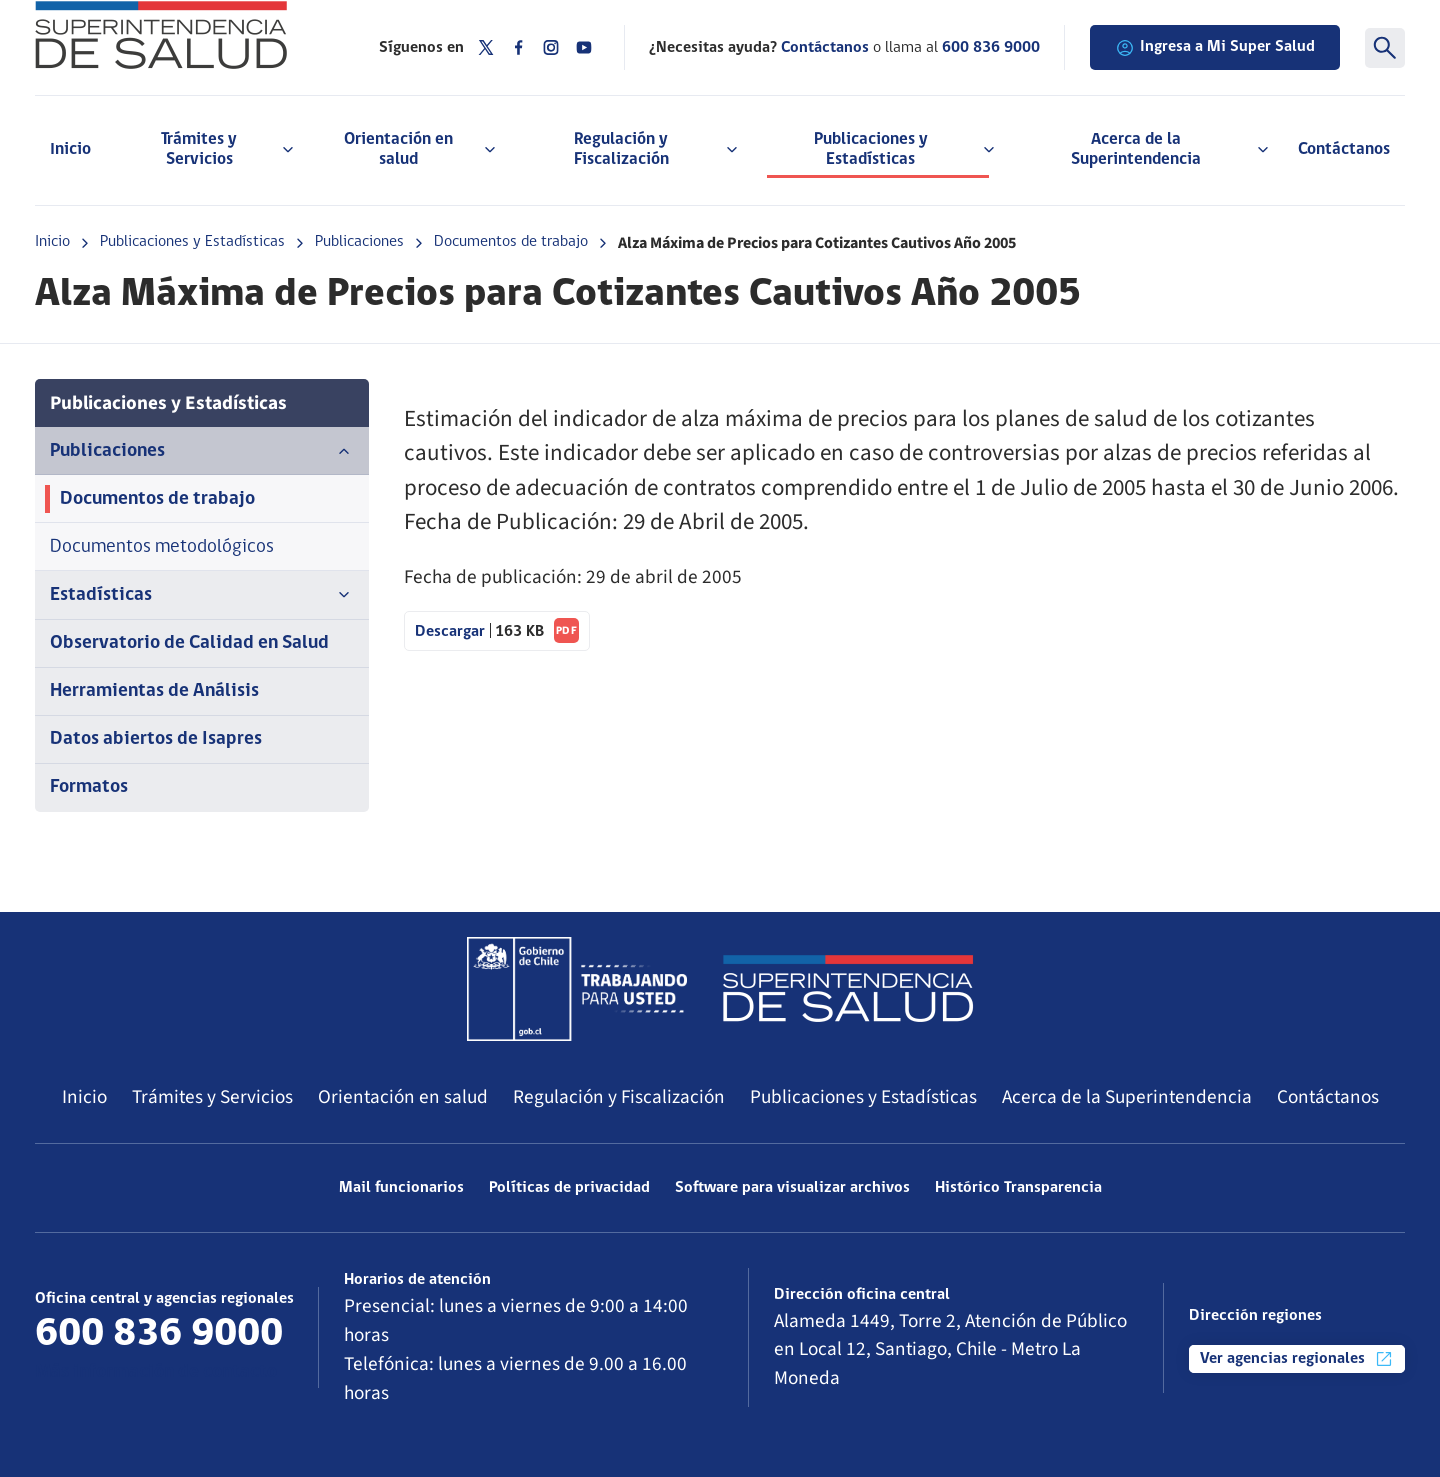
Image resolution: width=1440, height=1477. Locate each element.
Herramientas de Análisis (154, 691)
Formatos (89, 787)
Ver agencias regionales (1297, 1359)
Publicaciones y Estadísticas (192, 242)
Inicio (70, 149)
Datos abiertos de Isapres (156, 739)
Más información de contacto (156, 1372)
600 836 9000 (991, 48)
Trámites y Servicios (212, 1097)
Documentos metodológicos (162, 547)
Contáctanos (1344, 149)
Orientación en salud (403, 1097)
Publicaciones (359, 242)
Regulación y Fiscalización (619, 1097)
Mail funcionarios (401, 1188)
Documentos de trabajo (511, 242)
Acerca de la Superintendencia (1127, 1097)
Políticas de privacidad (569, 1188)
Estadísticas (202, 595)
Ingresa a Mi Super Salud (1215, 48)
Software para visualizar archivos (792, 1188)
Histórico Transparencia (1018, 1188)
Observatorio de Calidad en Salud (189, 643)
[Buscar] (1385, 48)
